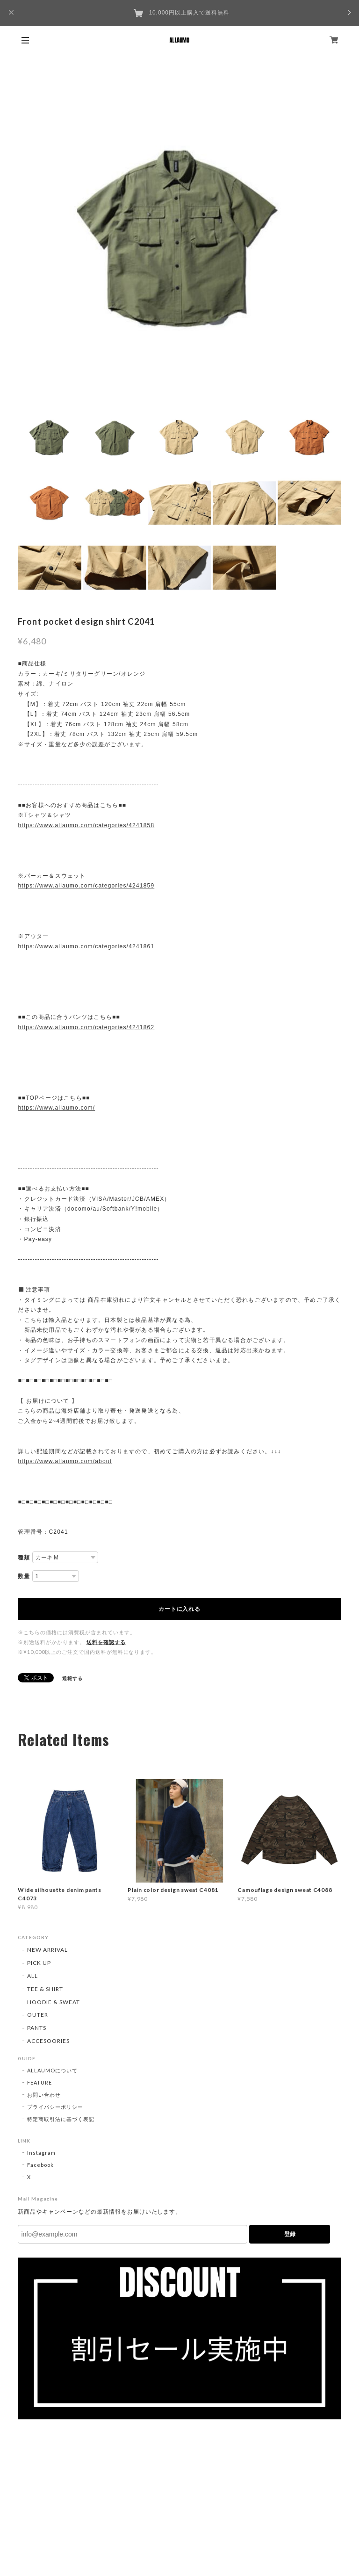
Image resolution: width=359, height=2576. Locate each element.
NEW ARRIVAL (47, 1949)
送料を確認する (106, 1642)
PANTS (36, 2027)
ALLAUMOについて (52, 2070)
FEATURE (39, 2082)
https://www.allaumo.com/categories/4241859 (86, 885)
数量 (24, 1576)
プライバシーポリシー (55, 2107)
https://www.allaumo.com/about (65, 1461)
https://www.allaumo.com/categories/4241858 (86, 825)
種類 (24, 1557)
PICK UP (39, 1962)
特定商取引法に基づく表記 (60, 2119)
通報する (72, 1678)
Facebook (40, 2165)
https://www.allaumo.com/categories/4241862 (86, 1027)
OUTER (37, 2014)
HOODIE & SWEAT (53, 2002)
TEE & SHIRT (45, 1988)
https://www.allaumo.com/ (56, 1107)
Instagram (41, 2153)
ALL (32, 1975)
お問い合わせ (44, 2095)
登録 (289, 2234)
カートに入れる (179, 1609)
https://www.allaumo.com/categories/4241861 (86, 946)
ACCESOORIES (48, 2040)
